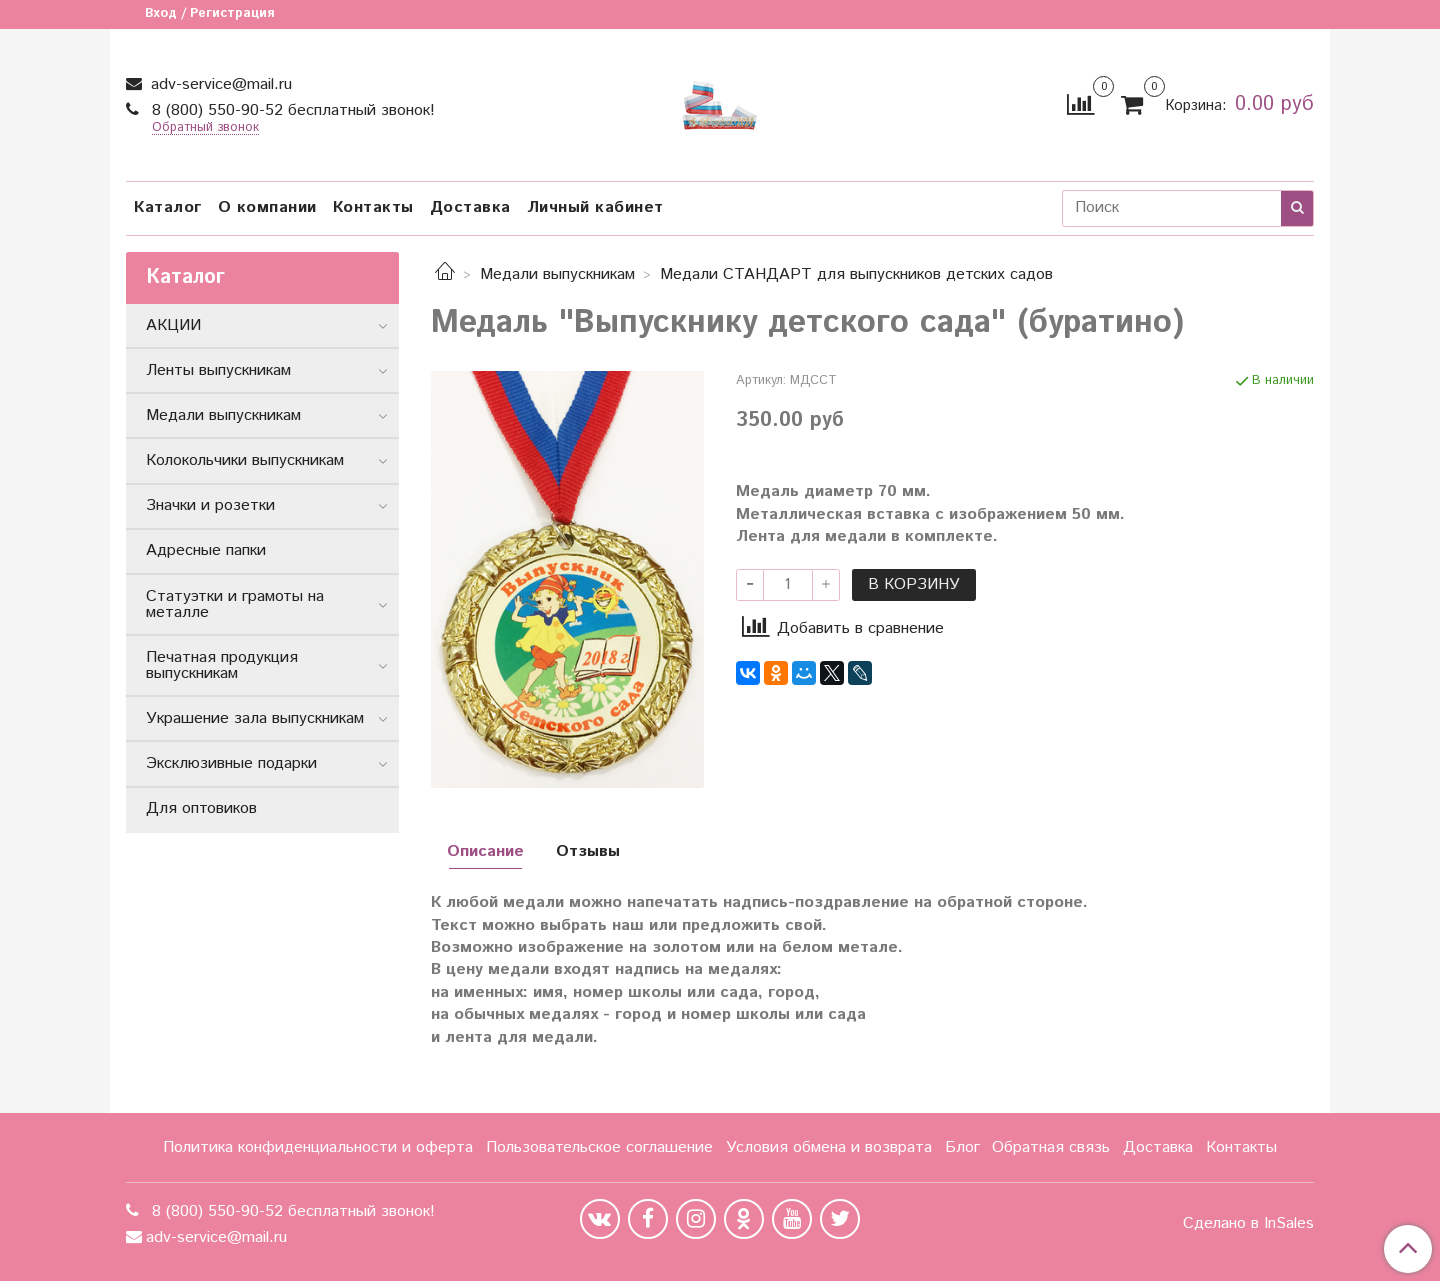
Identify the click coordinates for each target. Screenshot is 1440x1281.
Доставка (470, 207)
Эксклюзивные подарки (231, 763)
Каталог (168, 207)
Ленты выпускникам (218, 370)
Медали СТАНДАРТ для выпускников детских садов (856, 274)
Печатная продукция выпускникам (222, 665)
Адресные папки (206, 550)
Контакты (373, 207)
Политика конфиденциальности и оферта (318, 1147)
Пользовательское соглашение (599, 1147)
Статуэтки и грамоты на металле (235, 604)
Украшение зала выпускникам (255, 718)
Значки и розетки (210, 505)
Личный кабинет (595, 207)
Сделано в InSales (1248, 1224)
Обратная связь (1051, 1147)
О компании (267, 207)
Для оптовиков (201, 808)
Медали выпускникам (557, 274)
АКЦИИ (173, 325)
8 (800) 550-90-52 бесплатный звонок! (291, 110)
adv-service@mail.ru (219, 84)
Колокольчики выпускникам (245, 460)
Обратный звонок (205, 128)
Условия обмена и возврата (829, 1147)
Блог (962, 1147)
